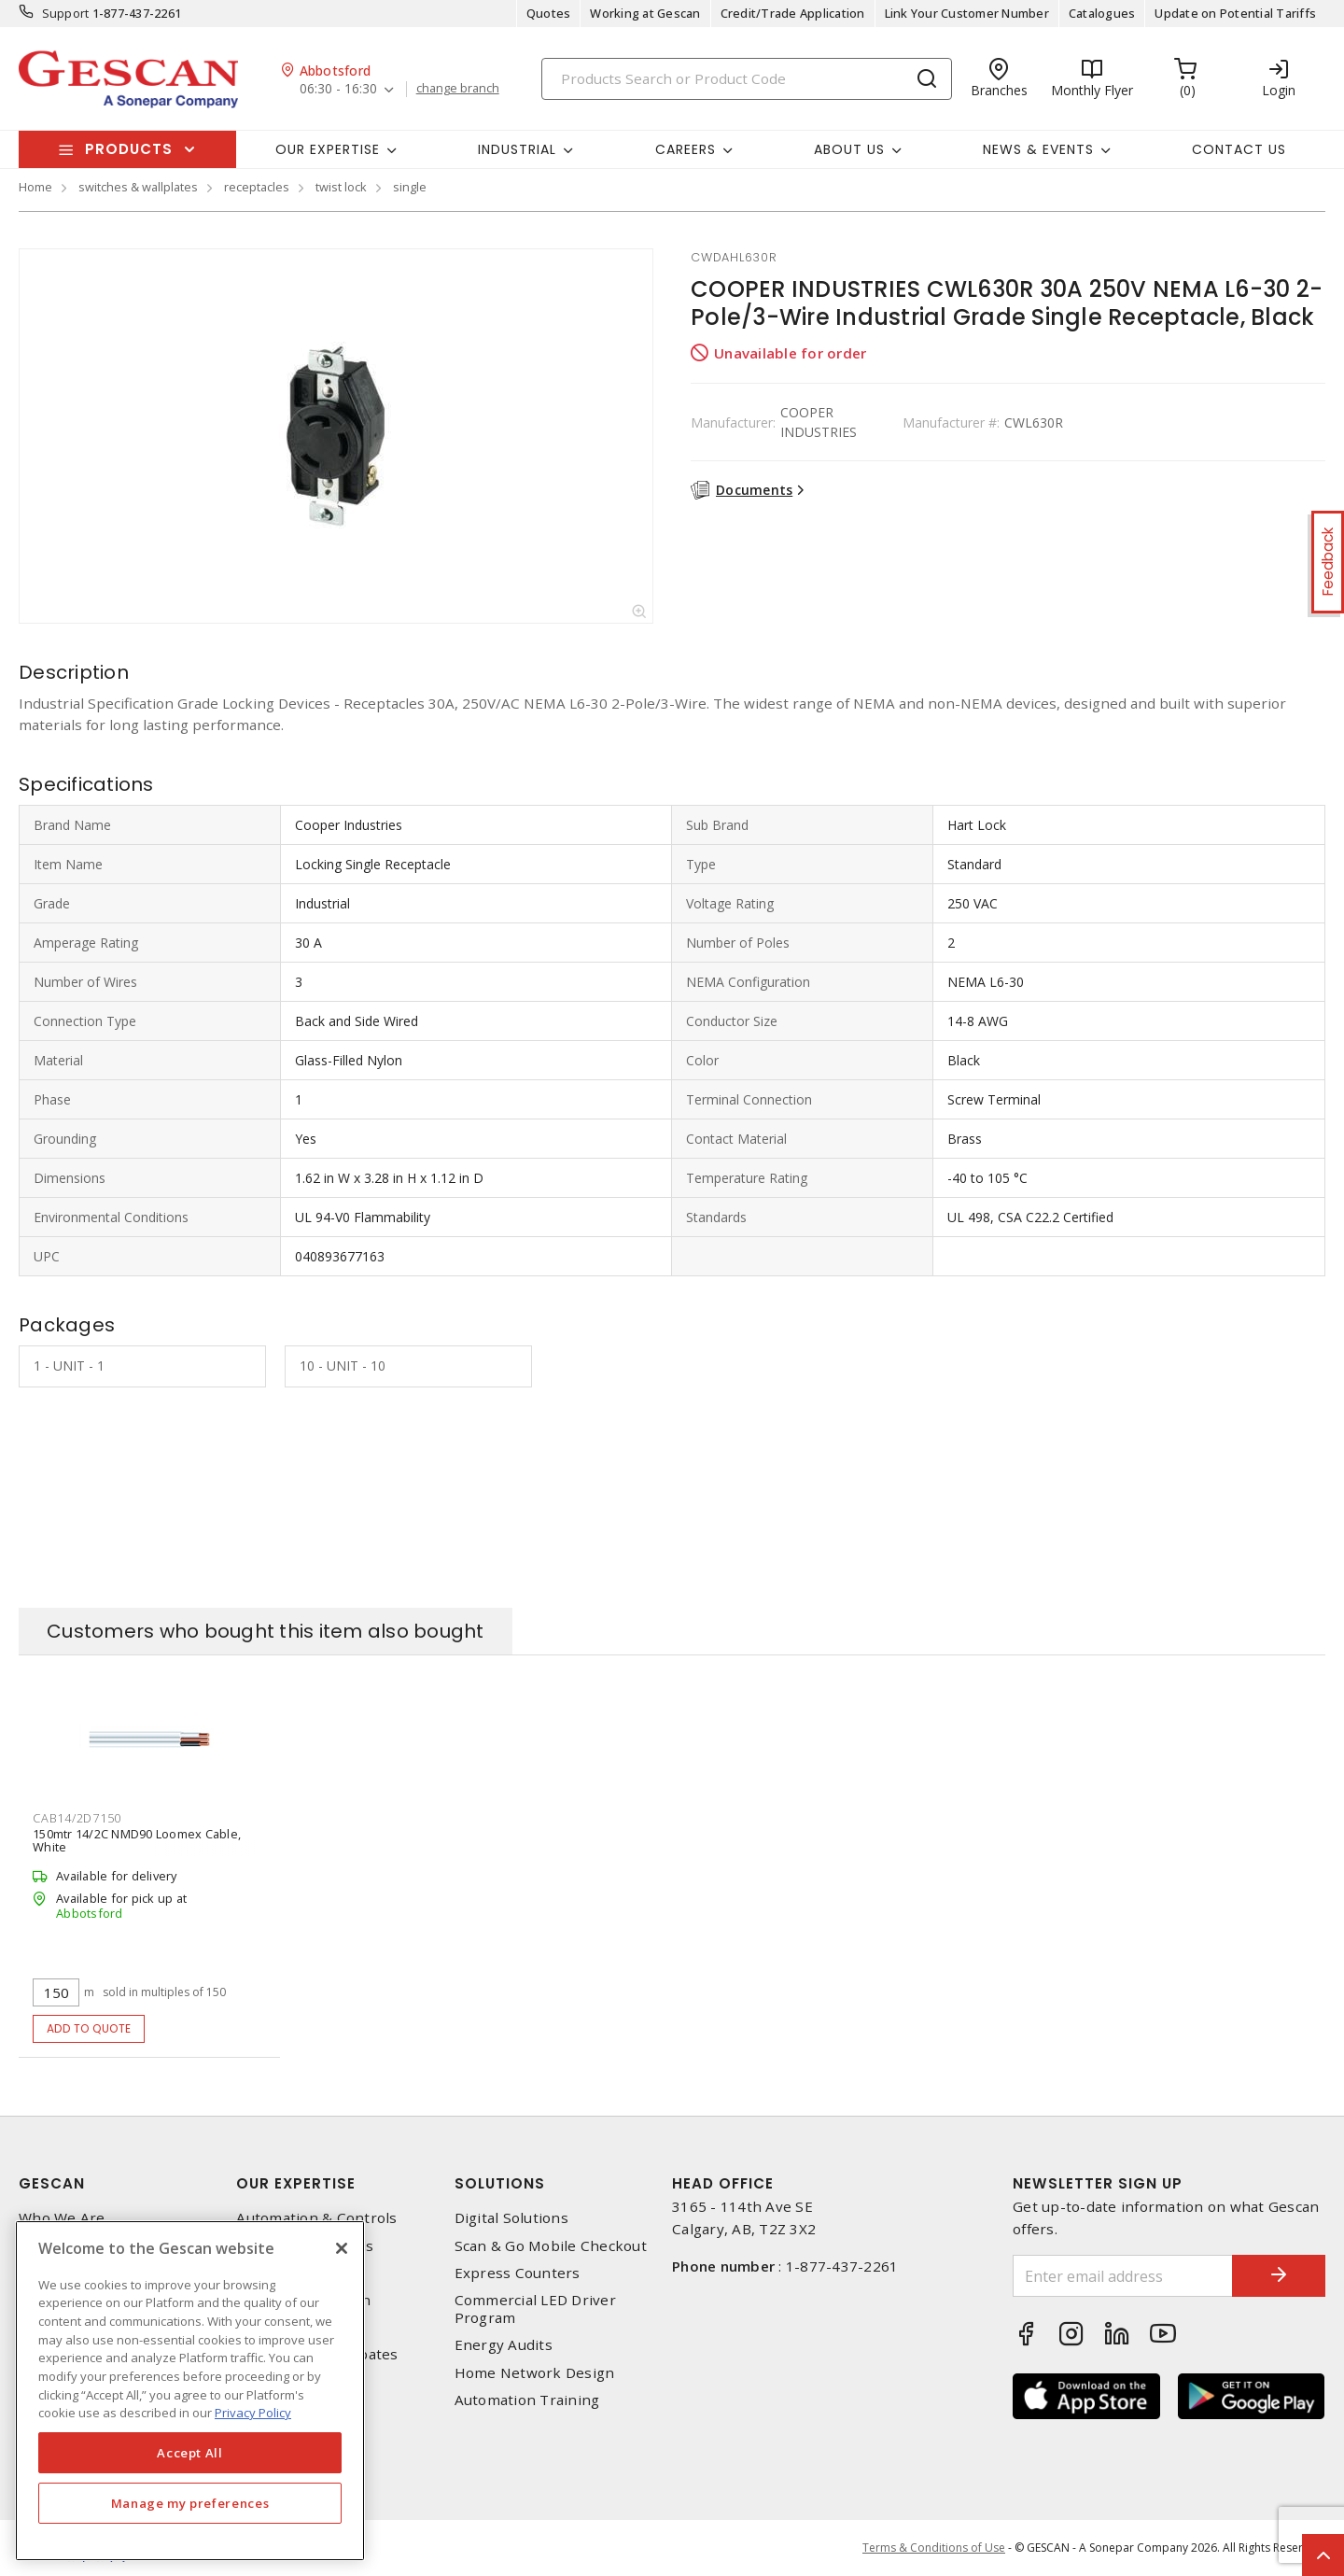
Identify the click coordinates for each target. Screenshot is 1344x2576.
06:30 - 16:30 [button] (338, 89)
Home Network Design (535, 2373)
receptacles (256, 186)
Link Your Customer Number (967, 13)
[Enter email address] (1123, 2276)
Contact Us (1239, 149)
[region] (190, 2390)
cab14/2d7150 (77, 1817)
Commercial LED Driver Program (535, 2309)
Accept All (190, 2452)
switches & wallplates (138, 186)
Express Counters (518, 2273)
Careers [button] (685, 149)
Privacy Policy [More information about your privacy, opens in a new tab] (253, 2412)
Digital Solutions (511, 2218)
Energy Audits (504, 2345)
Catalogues (1102, 13)
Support (66, 13)
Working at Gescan (645, 13)
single (410, 186)
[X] (341, 2248)
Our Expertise (296, 2183)
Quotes (548, 13)
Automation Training (527, 2400)
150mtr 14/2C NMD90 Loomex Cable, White (137, 1840)
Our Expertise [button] (327, 149)
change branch (457, 88)
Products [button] (129, 149)
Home (35, 186)
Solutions (500, 2183)
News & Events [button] (1038, 149)
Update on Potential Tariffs (1235, 13)
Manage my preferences (190, 2503)
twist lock (341, 186)
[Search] (746, 79)
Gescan (52, 2183)
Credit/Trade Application (793, 13)
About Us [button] (849, 149)
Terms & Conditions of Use (933, 2547)
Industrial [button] (517, 149)
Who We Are (62, 2218)
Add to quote (89, 2028)
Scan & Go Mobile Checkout (551, 2246)
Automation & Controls (316, 2218)
